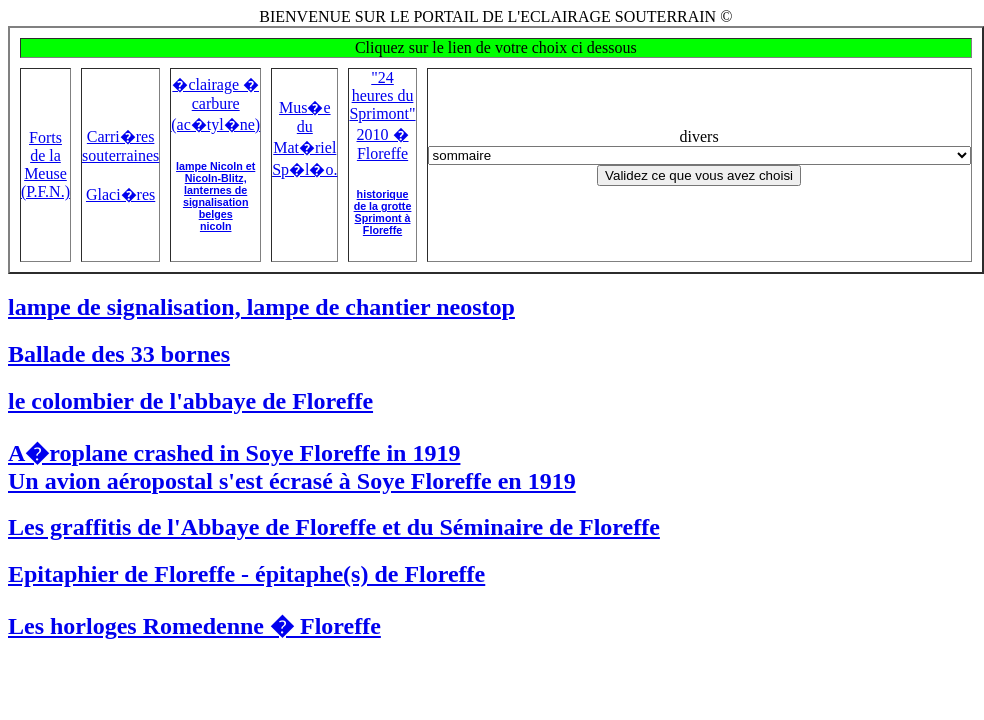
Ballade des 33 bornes (119, 354)
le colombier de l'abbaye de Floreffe (190, 401)
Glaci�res (120, 194)
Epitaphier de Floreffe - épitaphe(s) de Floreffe (246, 574)
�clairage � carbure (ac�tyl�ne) (215, 104)
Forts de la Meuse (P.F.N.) (45, 164)
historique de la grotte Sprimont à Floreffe (383, 212)
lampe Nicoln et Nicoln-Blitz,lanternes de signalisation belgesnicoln (215, 196)
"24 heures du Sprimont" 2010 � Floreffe (382, 115)
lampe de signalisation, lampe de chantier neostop (261, 307)
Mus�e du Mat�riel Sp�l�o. (304, 138)
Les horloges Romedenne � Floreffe (194, 626)
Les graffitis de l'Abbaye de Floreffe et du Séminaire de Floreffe (334, 527)
